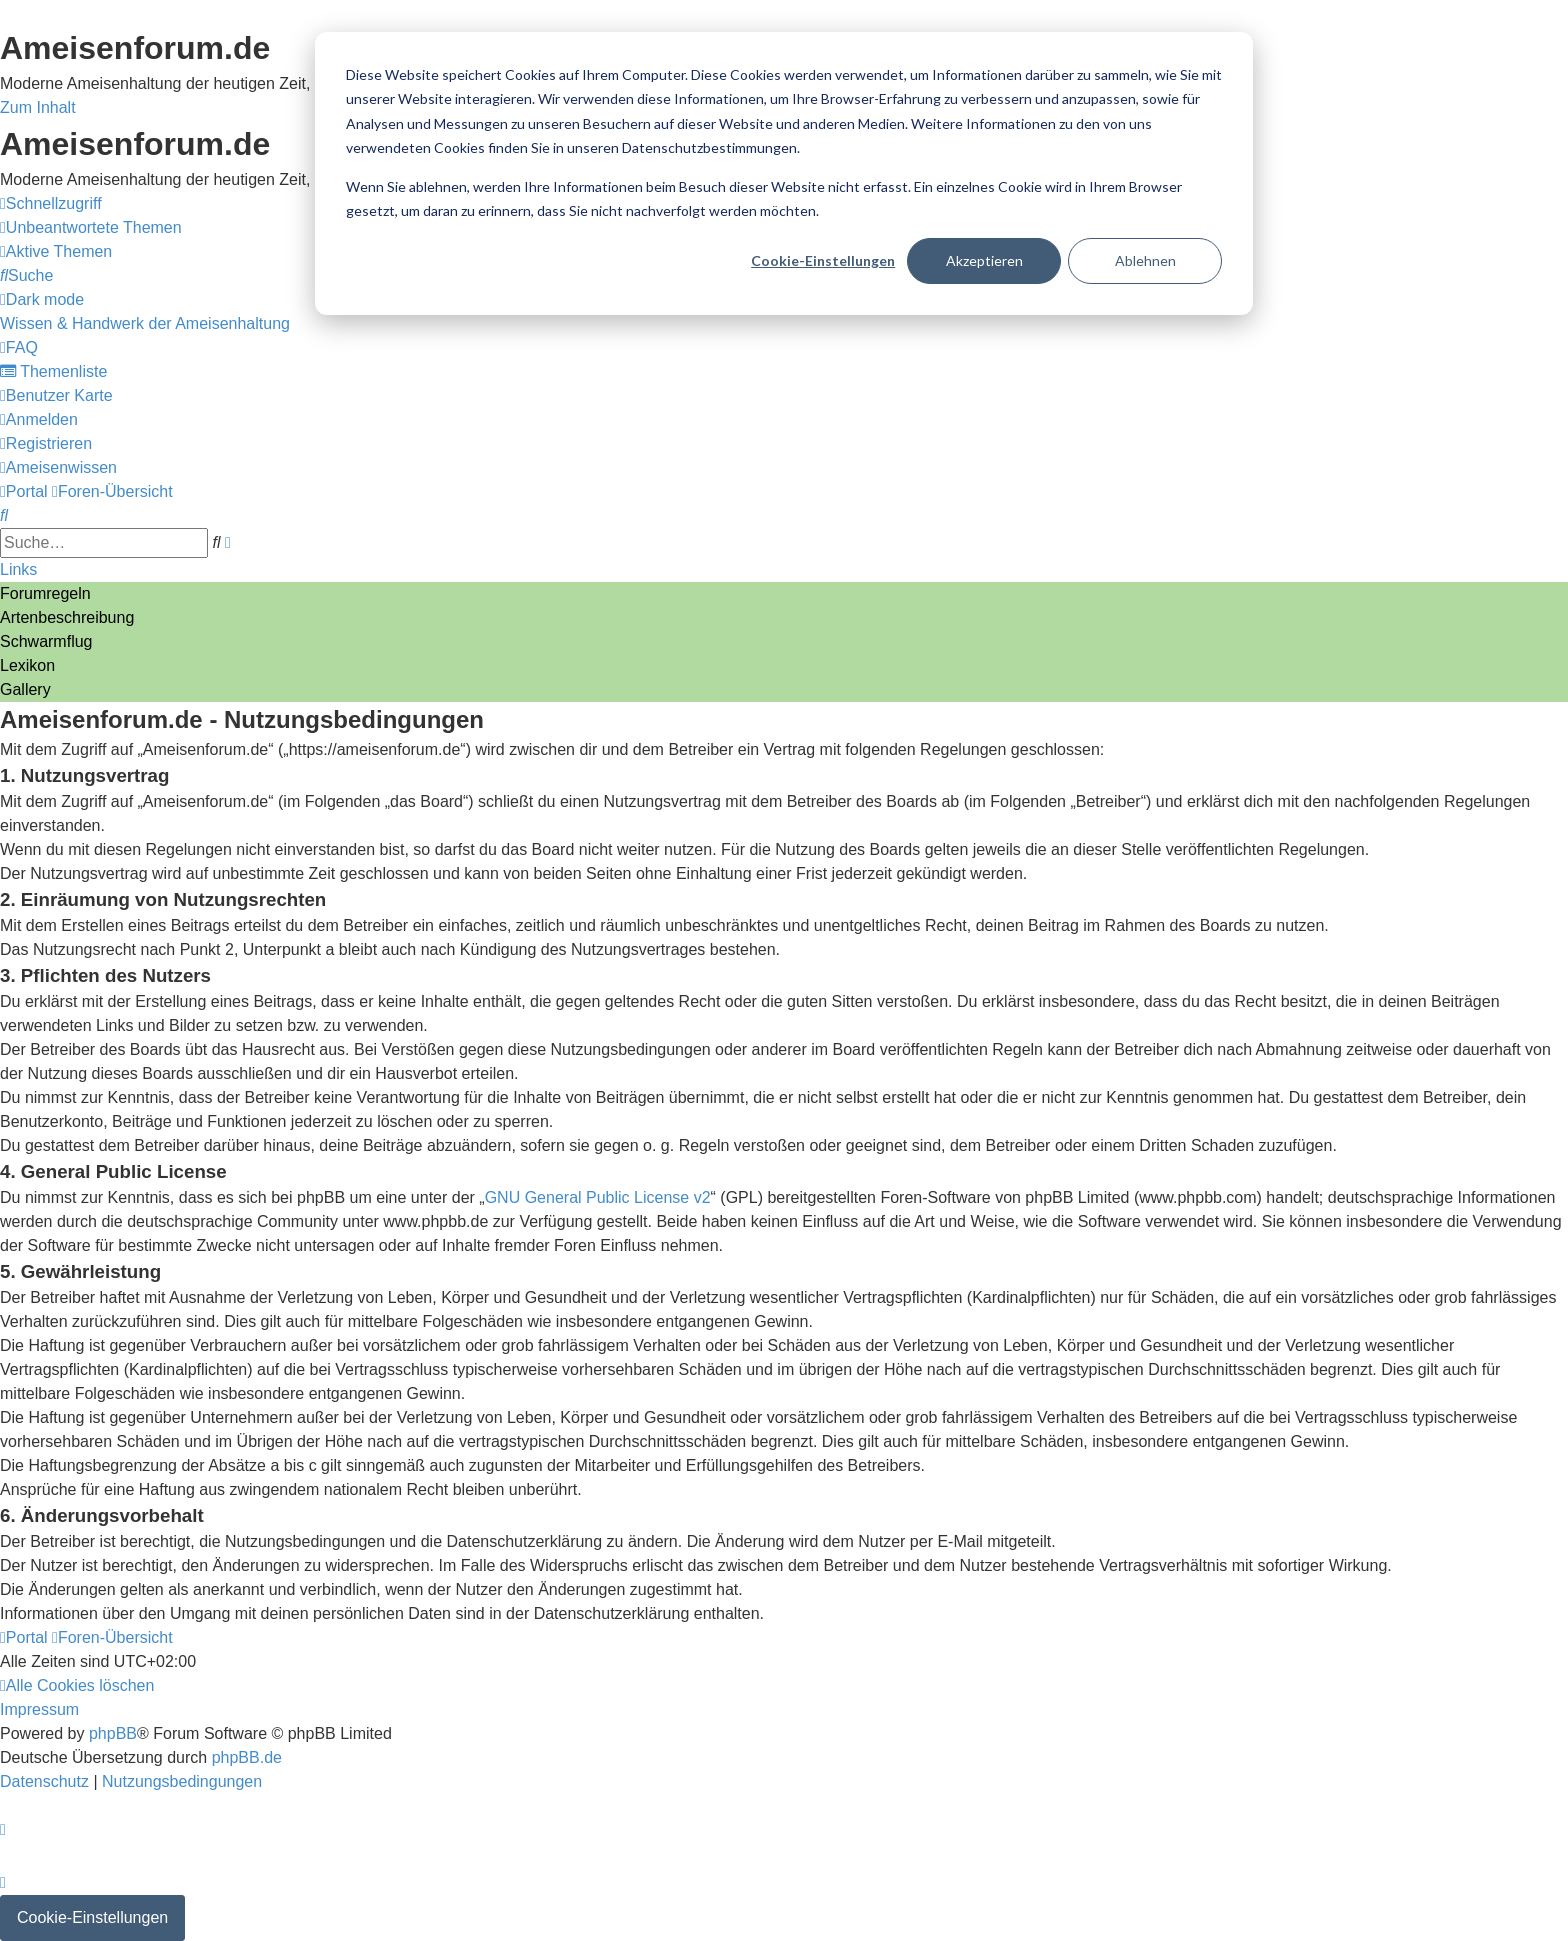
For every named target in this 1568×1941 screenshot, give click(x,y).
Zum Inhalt (38, 107)
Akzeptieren (984, 260)
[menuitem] (91, 227)
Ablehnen (1145, 260)
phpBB (113, 1733)
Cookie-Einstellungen (823, 260)
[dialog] (784, 173)
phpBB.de (247, 1757)
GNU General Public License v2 (598, 1197)
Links (18, 569)
